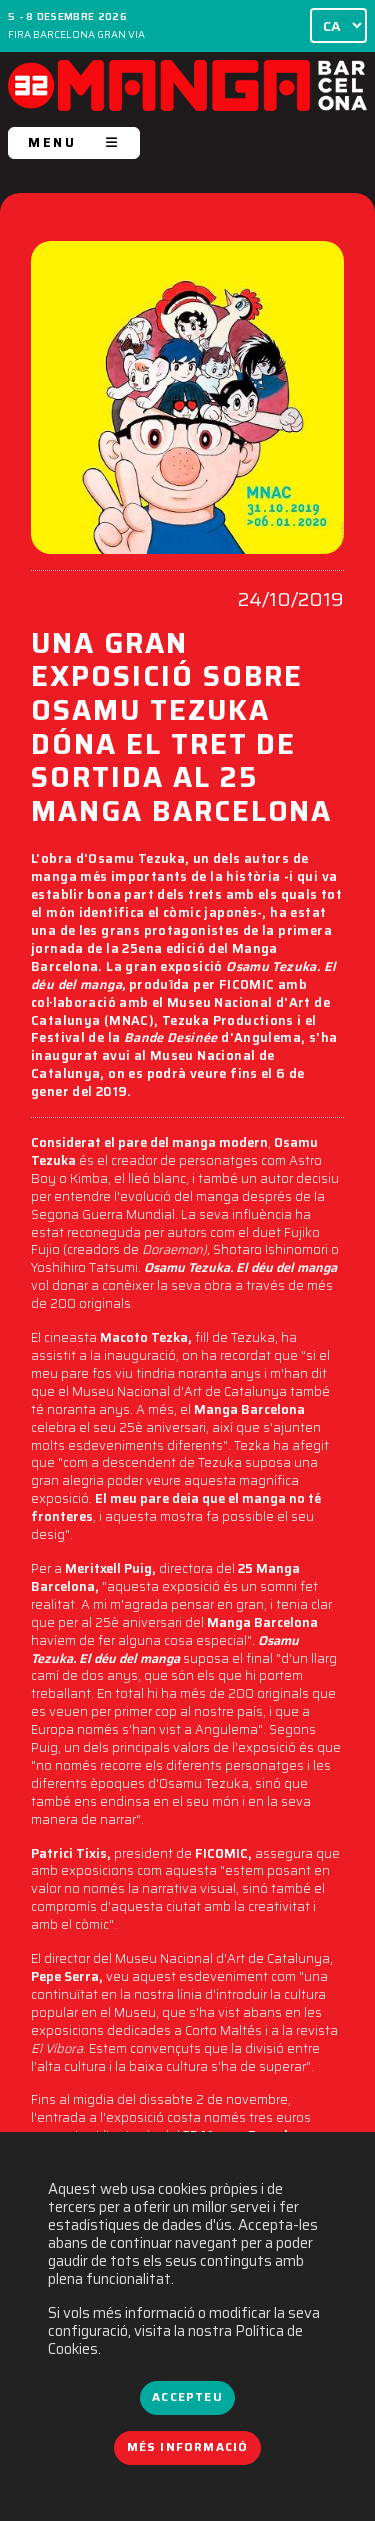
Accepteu (187, 2397)
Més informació (188, 2447)
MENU (74, 142)
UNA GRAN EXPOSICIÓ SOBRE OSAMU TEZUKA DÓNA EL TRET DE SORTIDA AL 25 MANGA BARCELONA (181, 730)
